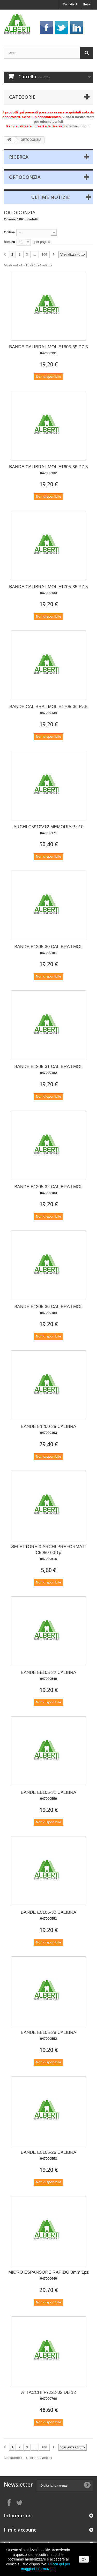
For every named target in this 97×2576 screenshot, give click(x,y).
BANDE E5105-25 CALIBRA (48, 2155)
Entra (87, 4)
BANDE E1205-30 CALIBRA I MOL (48, 949)
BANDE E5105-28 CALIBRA (48, 2035)
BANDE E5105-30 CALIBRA (48, 1915)
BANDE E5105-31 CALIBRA (48, 1795)
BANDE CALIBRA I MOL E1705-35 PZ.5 (48, 589)
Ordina (9, 232)
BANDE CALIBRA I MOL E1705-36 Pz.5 (48, 709)
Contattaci (70, 4)
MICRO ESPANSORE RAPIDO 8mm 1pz (48, 2275)
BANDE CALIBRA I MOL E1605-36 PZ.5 (48, 469)
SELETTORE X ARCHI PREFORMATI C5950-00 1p (48, 1552)
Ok (83, 2559)
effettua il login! (78, 126)
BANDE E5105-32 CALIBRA (48, 1675)
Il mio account (20, 2530)
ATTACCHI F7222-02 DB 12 (48, 2395)
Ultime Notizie (50, 197)
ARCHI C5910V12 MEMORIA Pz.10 (48, 829)
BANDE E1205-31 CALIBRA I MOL (48, 1069)
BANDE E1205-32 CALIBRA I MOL (48, 1189)
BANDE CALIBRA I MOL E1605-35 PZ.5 (48, 349)
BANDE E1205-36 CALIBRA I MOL (48, 1309)
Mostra (9, 242)
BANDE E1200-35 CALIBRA (48, 1429)
